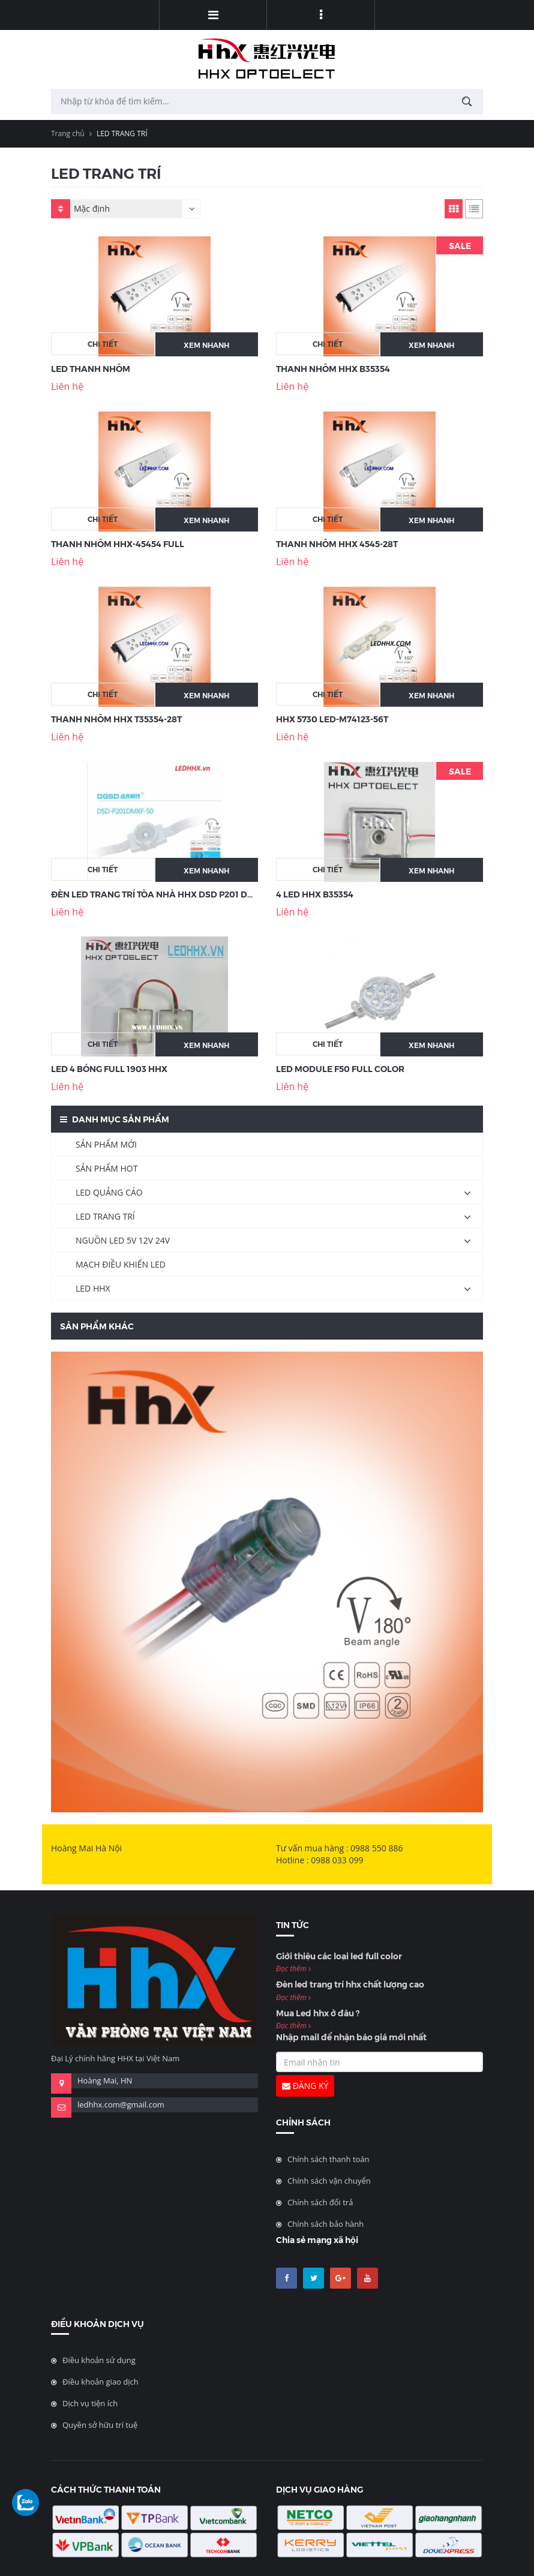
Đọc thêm (293, 1968)
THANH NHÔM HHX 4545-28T (337, 544)
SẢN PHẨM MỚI (106, 1144)
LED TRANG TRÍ (105, 1216)
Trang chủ (68, 133)
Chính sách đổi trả (320, 2202)
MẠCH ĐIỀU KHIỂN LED (121, 1264)
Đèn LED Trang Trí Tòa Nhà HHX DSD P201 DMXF (158, 894)
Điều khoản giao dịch (100, 2381)
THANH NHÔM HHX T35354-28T (116, 719)
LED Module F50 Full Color (340, 1068)
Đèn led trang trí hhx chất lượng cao (350, 1984)
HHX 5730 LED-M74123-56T (332, 719)
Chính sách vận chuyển (329, 2180)
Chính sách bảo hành (325, 2223)
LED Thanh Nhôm (90, 368)
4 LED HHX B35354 (314, 894)
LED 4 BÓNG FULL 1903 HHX (109, 1068)
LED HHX (93, 1288)
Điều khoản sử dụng (99, 2360)
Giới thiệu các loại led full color (339, 1956)
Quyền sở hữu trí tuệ (99, 2424)
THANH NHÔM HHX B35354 (333, 368)
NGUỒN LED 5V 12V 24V (123, 1240)
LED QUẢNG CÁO (109, 1192)
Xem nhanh (206, 345)
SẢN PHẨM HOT (106, 1168)
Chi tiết (103, 343)
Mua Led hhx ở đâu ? (317, 2013)
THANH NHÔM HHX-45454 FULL (117, 544)
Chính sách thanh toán (328, 2159)
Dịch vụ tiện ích (90, 2403)
